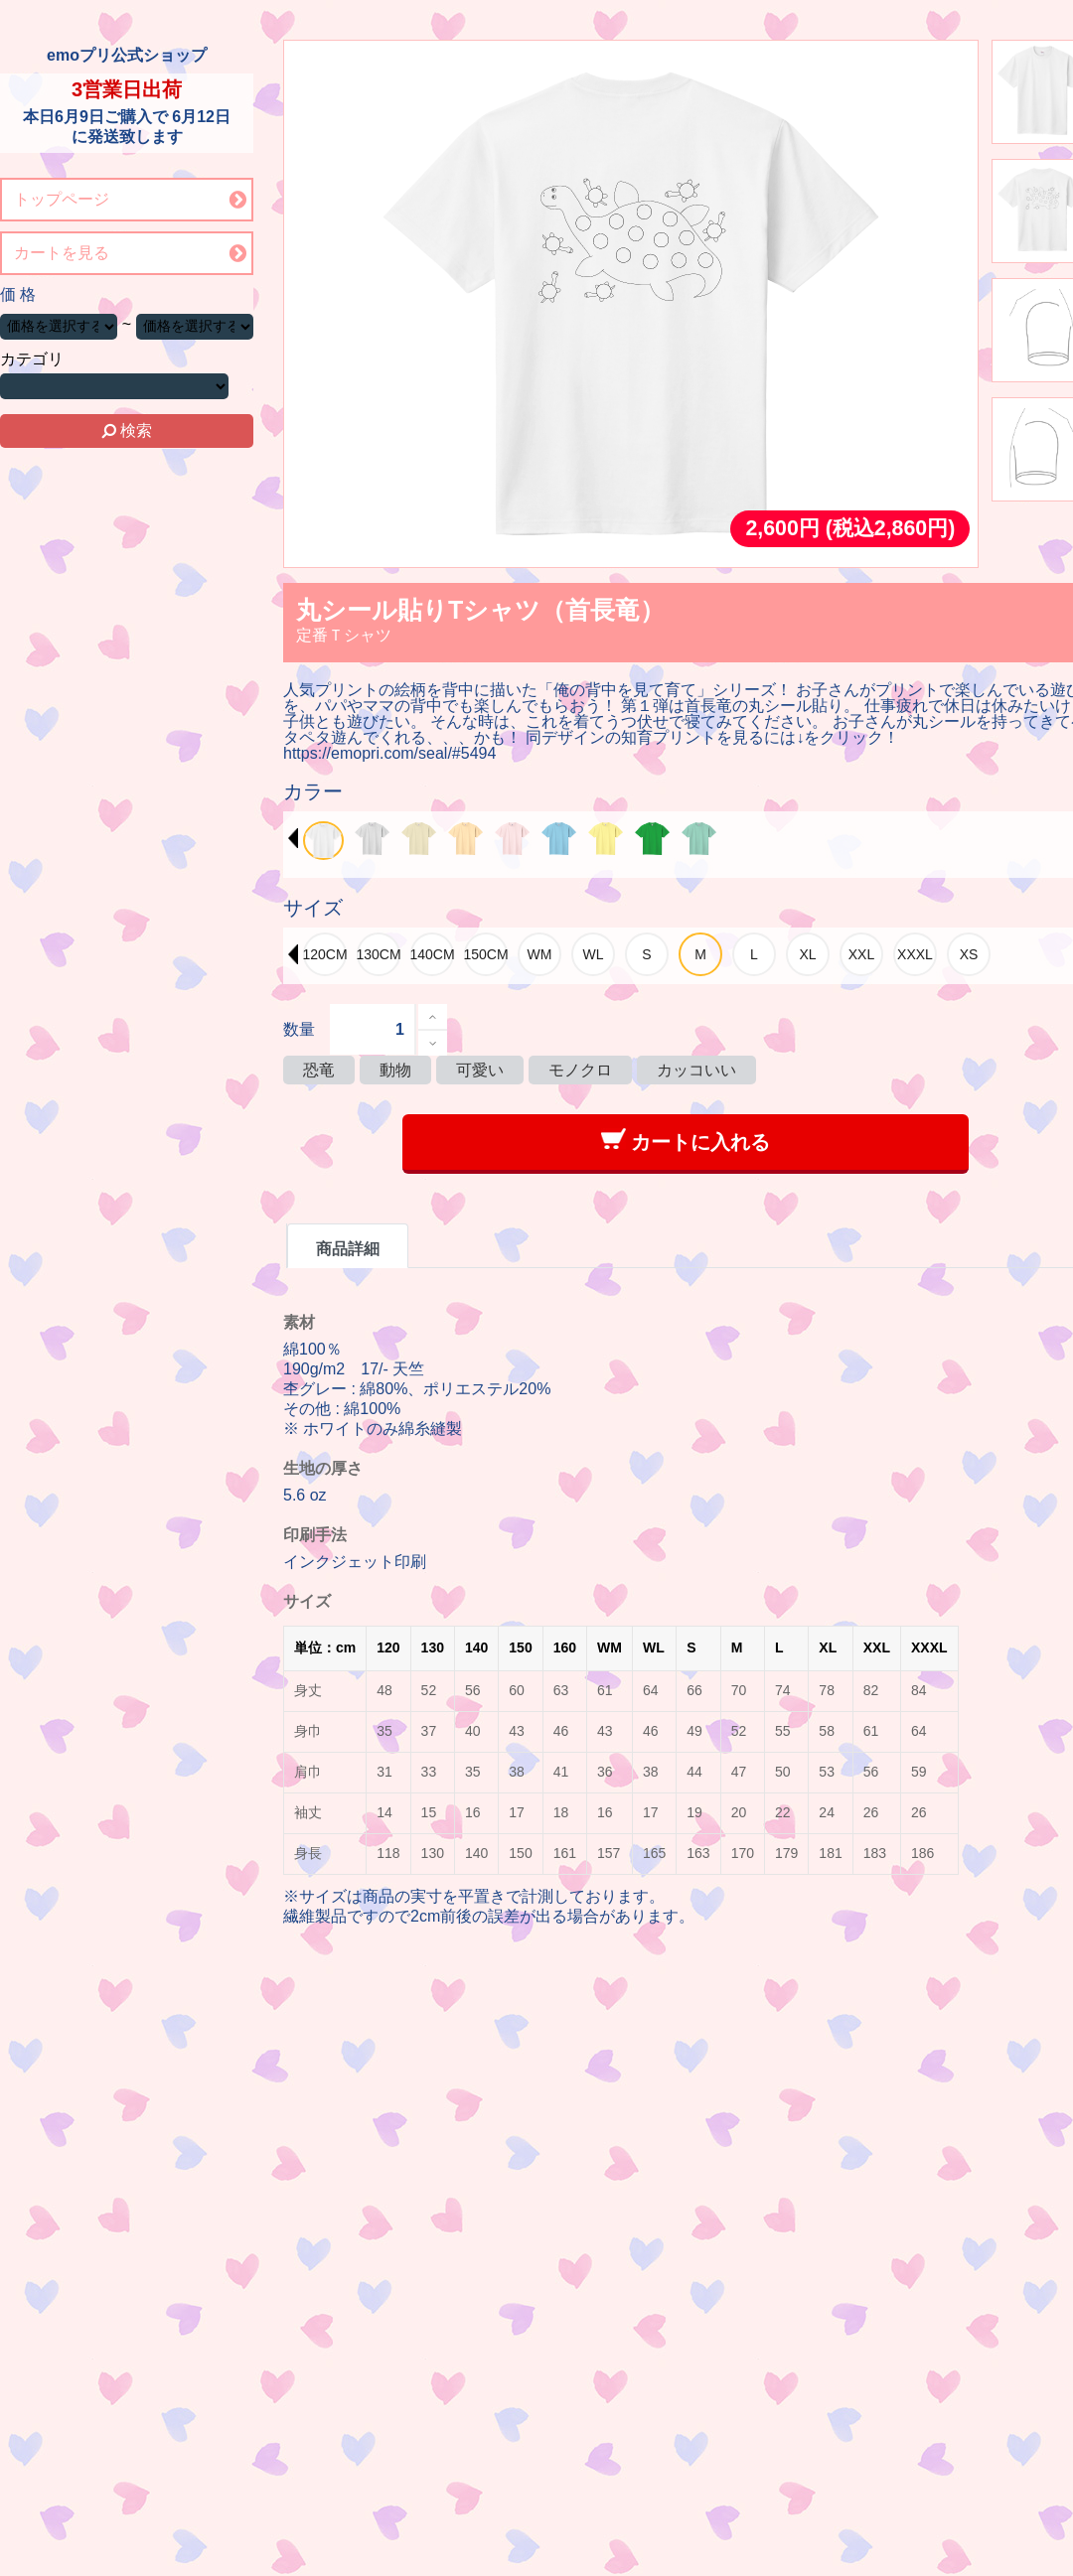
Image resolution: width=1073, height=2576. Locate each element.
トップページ (61, 199)
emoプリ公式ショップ (127, 55)
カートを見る (61, 252)
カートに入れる (686, 1140)
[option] (323, 840)
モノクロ (580, 1070)
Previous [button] (293, 838)
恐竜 (319, 1070)
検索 (126, 430)
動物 (395, 1070)
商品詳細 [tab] (348, 1248)
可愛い (480, 1070)
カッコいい (696, 1070)
